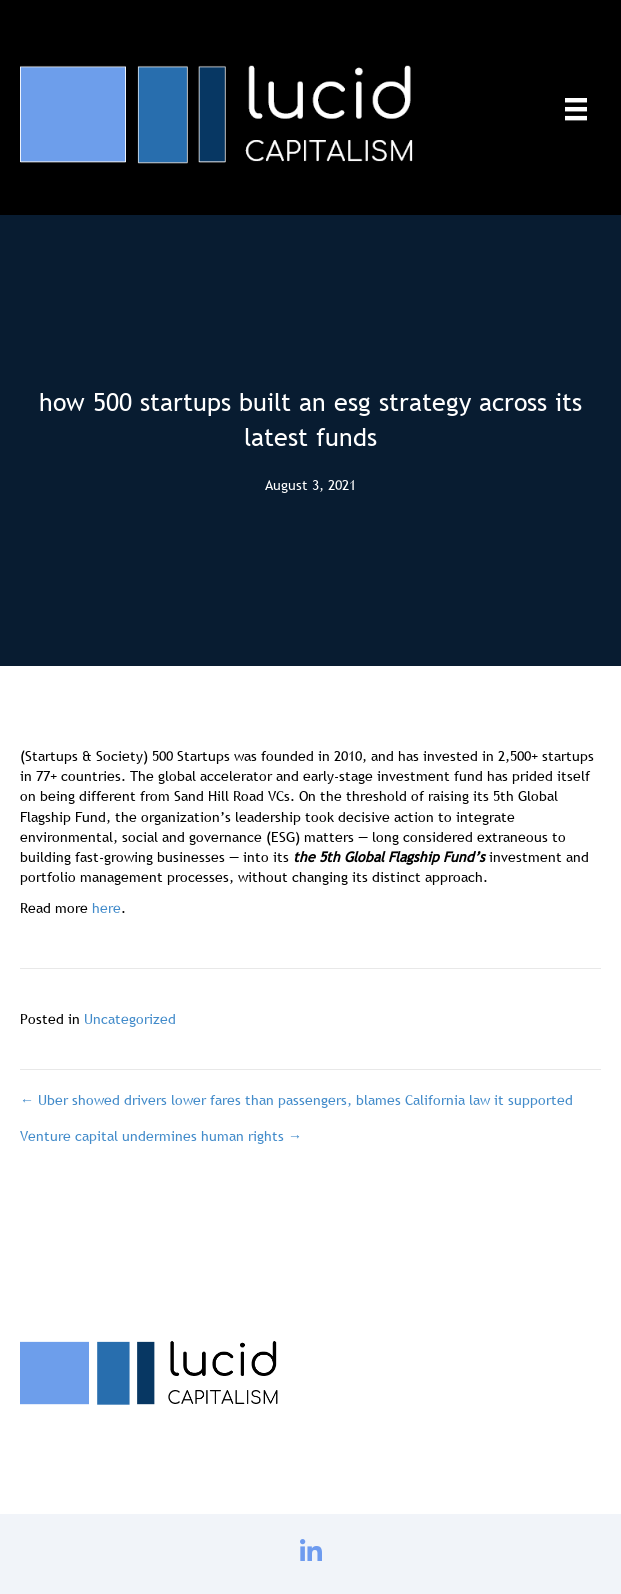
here (106, 908)
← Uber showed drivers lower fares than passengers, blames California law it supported (296, 1100)
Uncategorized (130, 1019)
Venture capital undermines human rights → (161, 1136)
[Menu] (576, 109)
